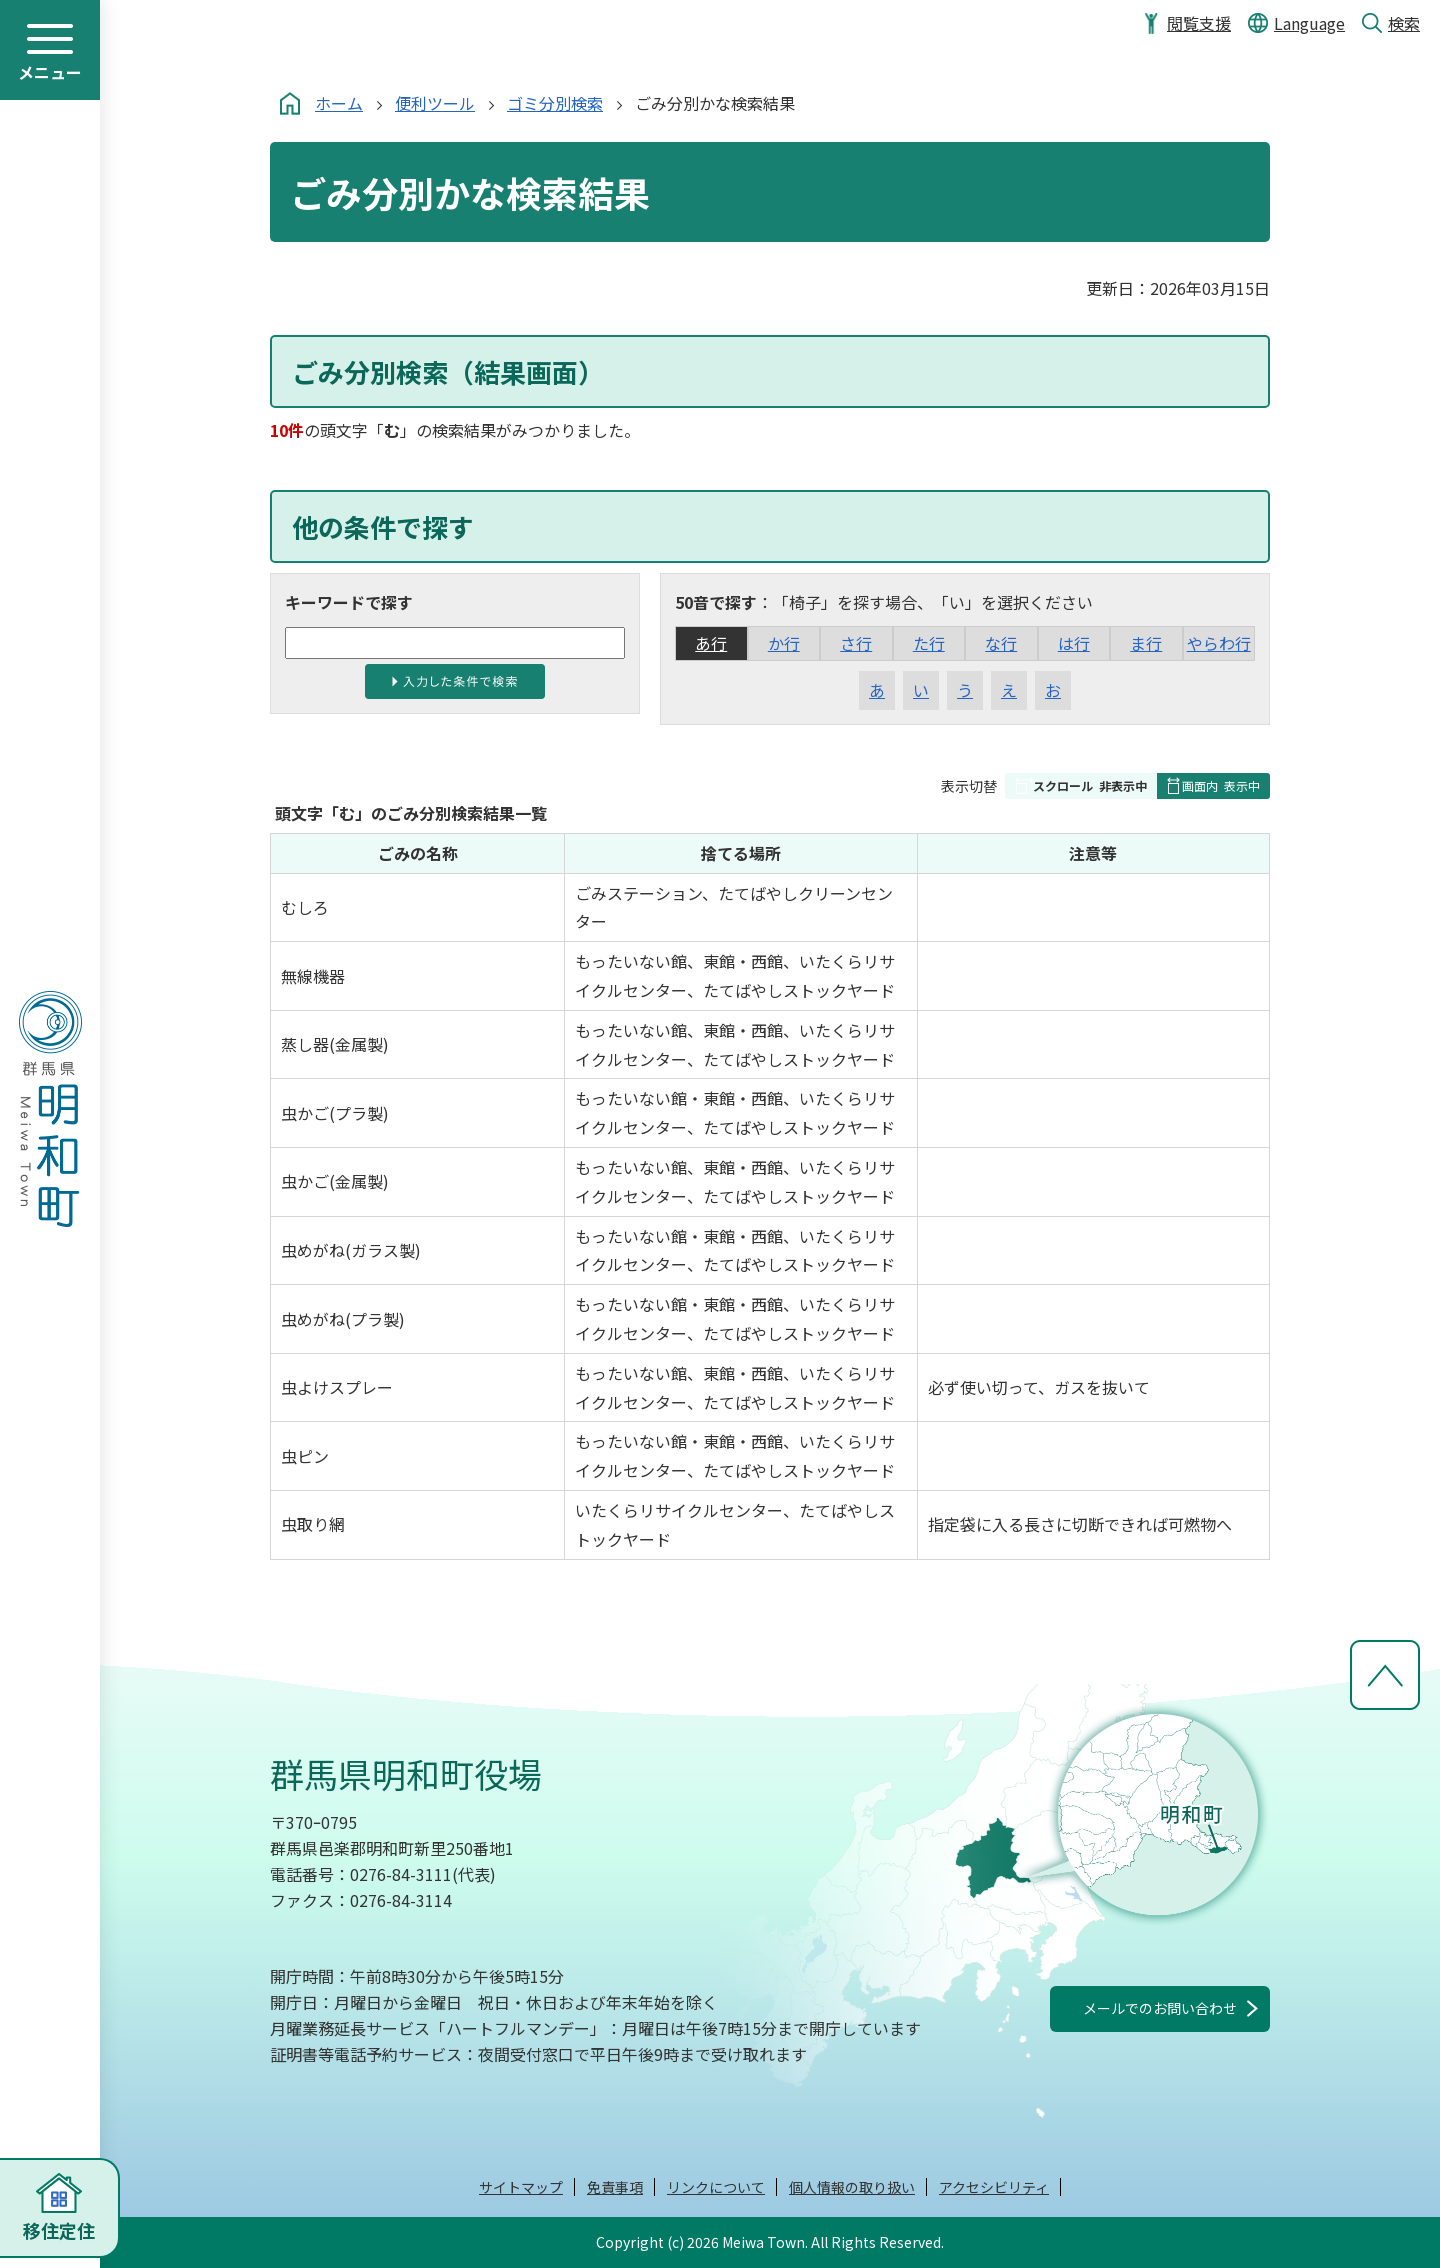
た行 (929, 643)
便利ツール (435, 103)
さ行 (856, 643)
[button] (1081, 786)
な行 (1001, 643)
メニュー (50, 72)
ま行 (1146, 643)
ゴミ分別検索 (555, 103)
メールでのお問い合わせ (1160, 2008)
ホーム (339, 103)
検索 (1404, 23)
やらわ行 (1219, 643)
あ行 (711, 643)
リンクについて (716, 2187)
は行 (1074, 643)
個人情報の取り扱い (852, 2187)
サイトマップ (521, 2187)
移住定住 (59, 2230)
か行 (784, 643)
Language (1309, 23)
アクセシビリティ (994, 2187)
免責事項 (615, 2187)
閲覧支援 (1199, 23)
